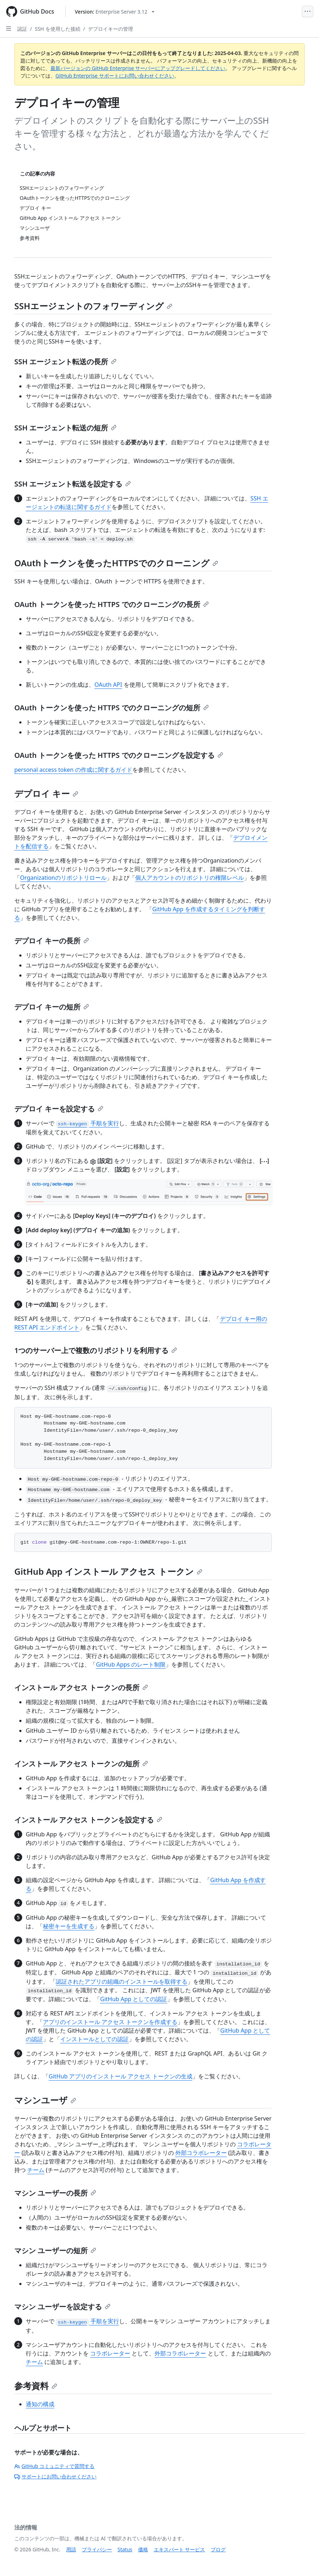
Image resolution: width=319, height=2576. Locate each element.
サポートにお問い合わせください (55, 2476)
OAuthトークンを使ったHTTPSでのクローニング (116, 563)
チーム (35, 2170)
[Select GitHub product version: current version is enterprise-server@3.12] (115, 11)
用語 (71, 2549)
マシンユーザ (45, 2100)
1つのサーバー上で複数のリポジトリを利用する (95, 1350)
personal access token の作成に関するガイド (73, 770)
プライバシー (97, 2549)
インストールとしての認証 (94, 2039)
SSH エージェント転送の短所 (65, 428)
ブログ (218, 2549)
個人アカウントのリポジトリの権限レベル (189, 878)
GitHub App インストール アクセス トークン (108, 1571)
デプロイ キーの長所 (51, 941)
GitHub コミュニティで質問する (54, 2466)
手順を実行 (87, 1123)
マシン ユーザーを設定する (62, 2306)
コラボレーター (110, 2353)
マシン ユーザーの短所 (55, 2250)
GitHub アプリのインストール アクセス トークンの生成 (120, 2076)
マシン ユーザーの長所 (55, 2193)
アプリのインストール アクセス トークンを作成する (110, 2022)
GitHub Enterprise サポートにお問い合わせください (114, 75)
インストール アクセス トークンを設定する (88, 1820)
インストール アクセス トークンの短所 (81, 1763)
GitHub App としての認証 (133, 1999)
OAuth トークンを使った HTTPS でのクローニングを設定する (118, 755)
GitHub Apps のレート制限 (131, 1664)
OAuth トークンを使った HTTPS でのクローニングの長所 (111, 604)
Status (125, 2549)
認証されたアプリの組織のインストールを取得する (121, 1981)
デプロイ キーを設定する (58, 1109)
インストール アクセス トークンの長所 (81, 1687)
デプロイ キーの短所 (51, 1007)
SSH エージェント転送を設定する (72, 484)
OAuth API (108, 685)
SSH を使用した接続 (57, 28)
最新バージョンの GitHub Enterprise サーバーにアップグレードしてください (137, 68)
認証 (22, 28)
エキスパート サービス (179, 2549)
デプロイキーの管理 (110, 28)
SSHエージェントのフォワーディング (93, 306)
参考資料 (35, 2386)
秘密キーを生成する (68, 1926)
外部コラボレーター (201, 2153)
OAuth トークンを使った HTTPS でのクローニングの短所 (111, 707)
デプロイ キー (46, 793)
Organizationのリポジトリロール (63, 878)
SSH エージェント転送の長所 (65, 361)
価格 (143, 2549)
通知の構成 (40, 2404)
